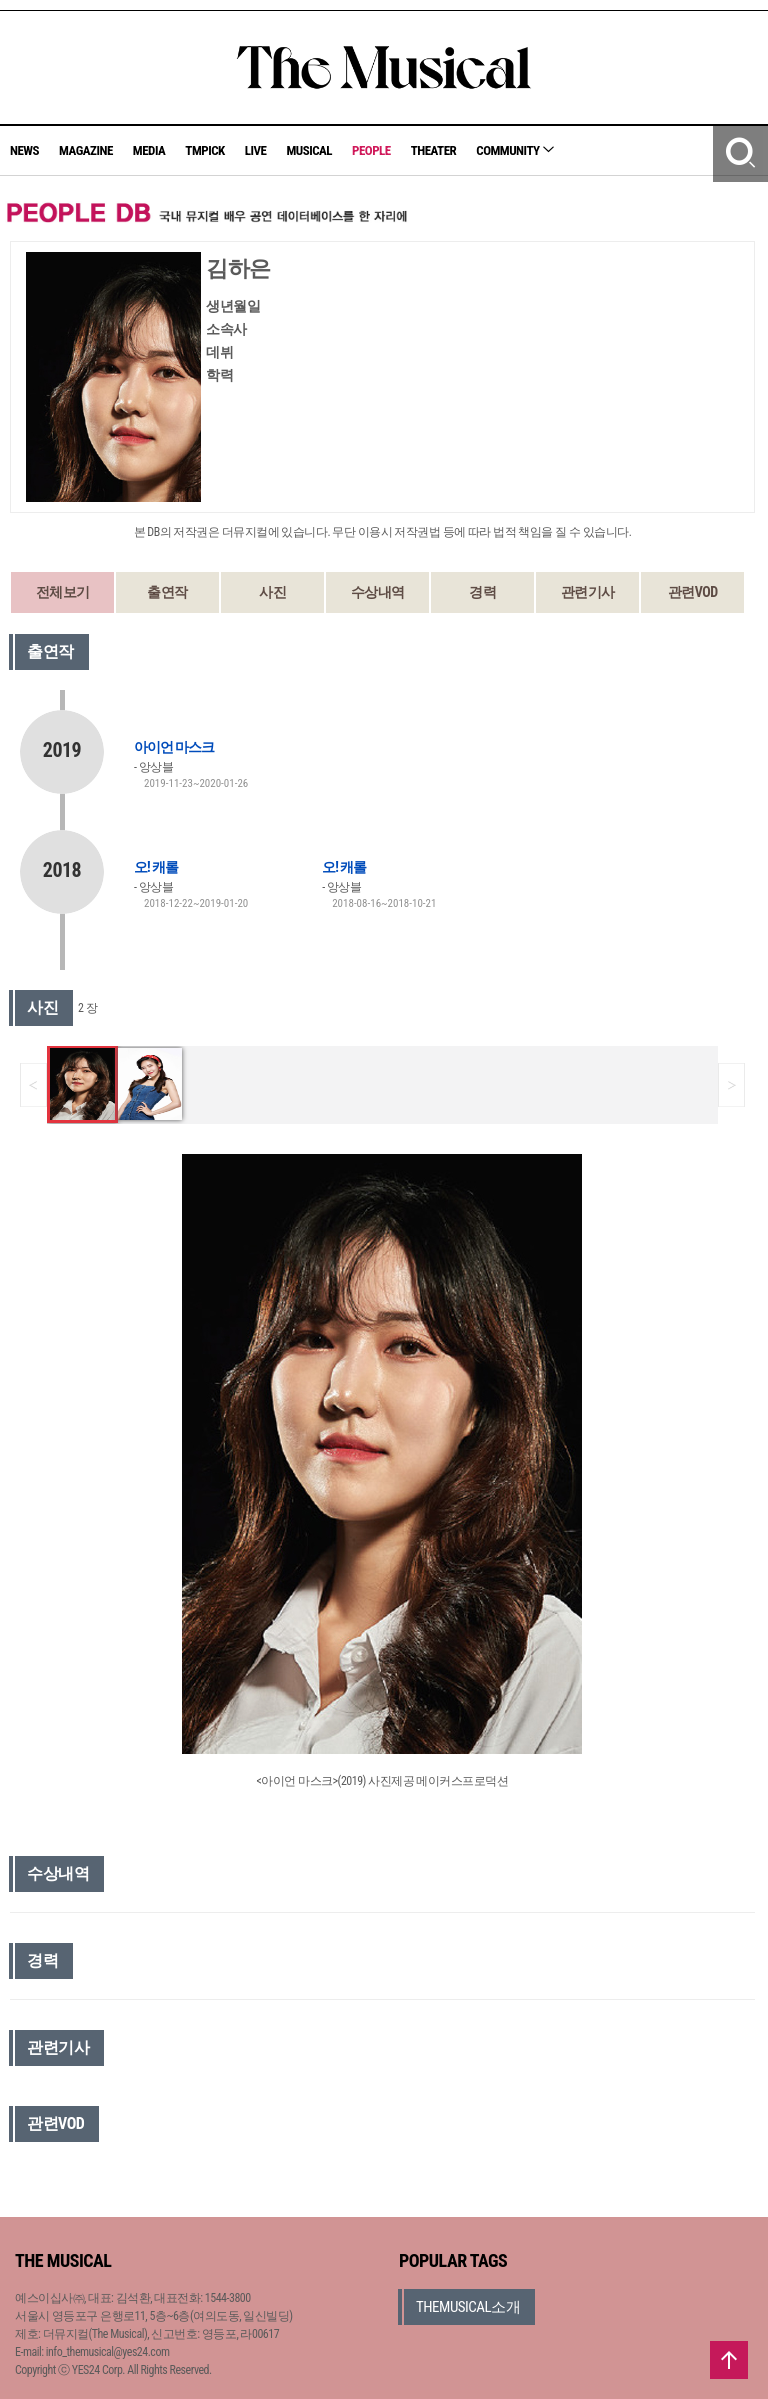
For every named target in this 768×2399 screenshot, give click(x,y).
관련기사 (588, 592)
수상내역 (378, 592)
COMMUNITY (515, 150)
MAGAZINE (86, 150)
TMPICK (204, 150)
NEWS (24, 150)
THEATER (434, 150)
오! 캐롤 (156, 867)
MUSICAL (309, 150)
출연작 (167, 592)
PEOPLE (371, 150)
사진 (272, 592)
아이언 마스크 (174, 747)
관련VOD (693, 592)
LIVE (256, 150)
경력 (482, 592)
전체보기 (63, 592)
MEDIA (149, 150)
